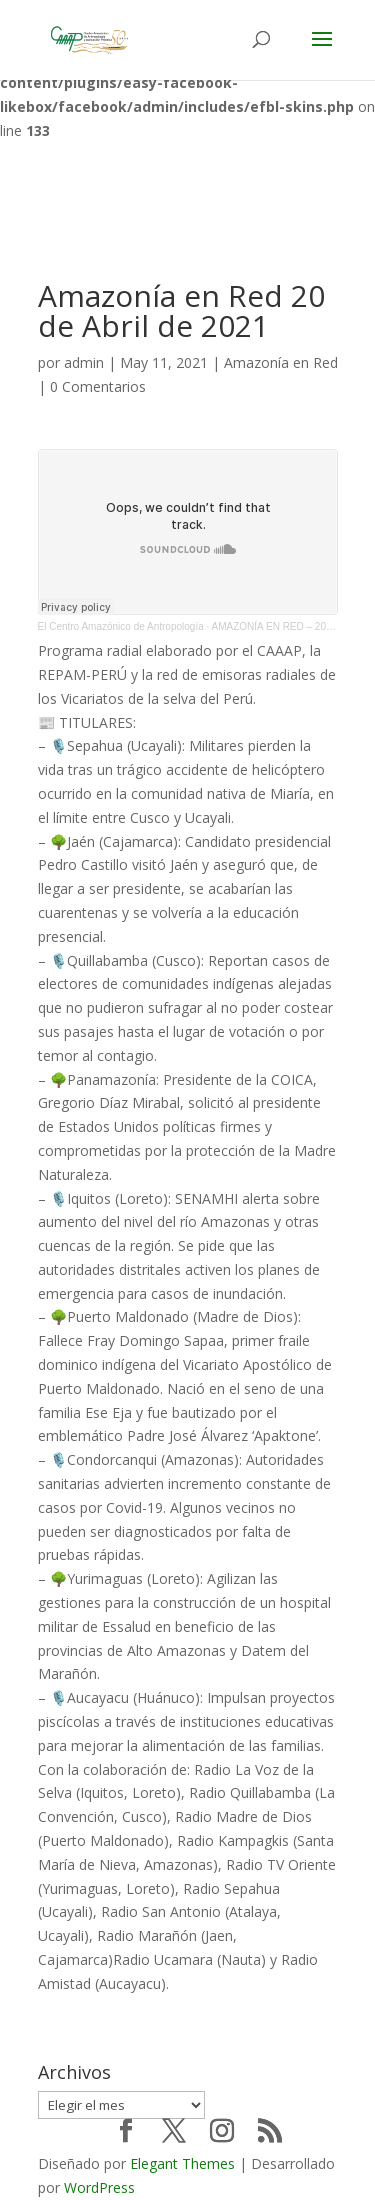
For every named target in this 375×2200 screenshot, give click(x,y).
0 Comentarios (98, 386)
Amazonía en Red (281, 362)
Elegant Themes (182, 2163)
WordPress (99, 2187)
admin (84, 362)
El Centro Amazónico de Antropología (121, 626)
